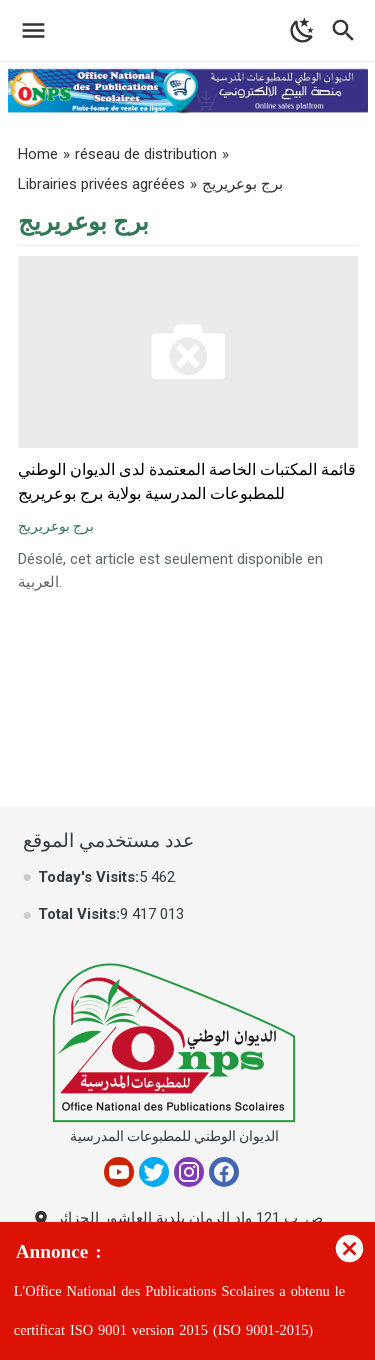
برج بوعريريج (56, 526)
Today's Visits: (88, 877)
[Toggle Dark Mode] (302, 30)
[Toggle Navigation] (28, 30)
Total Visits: (79, 914)
